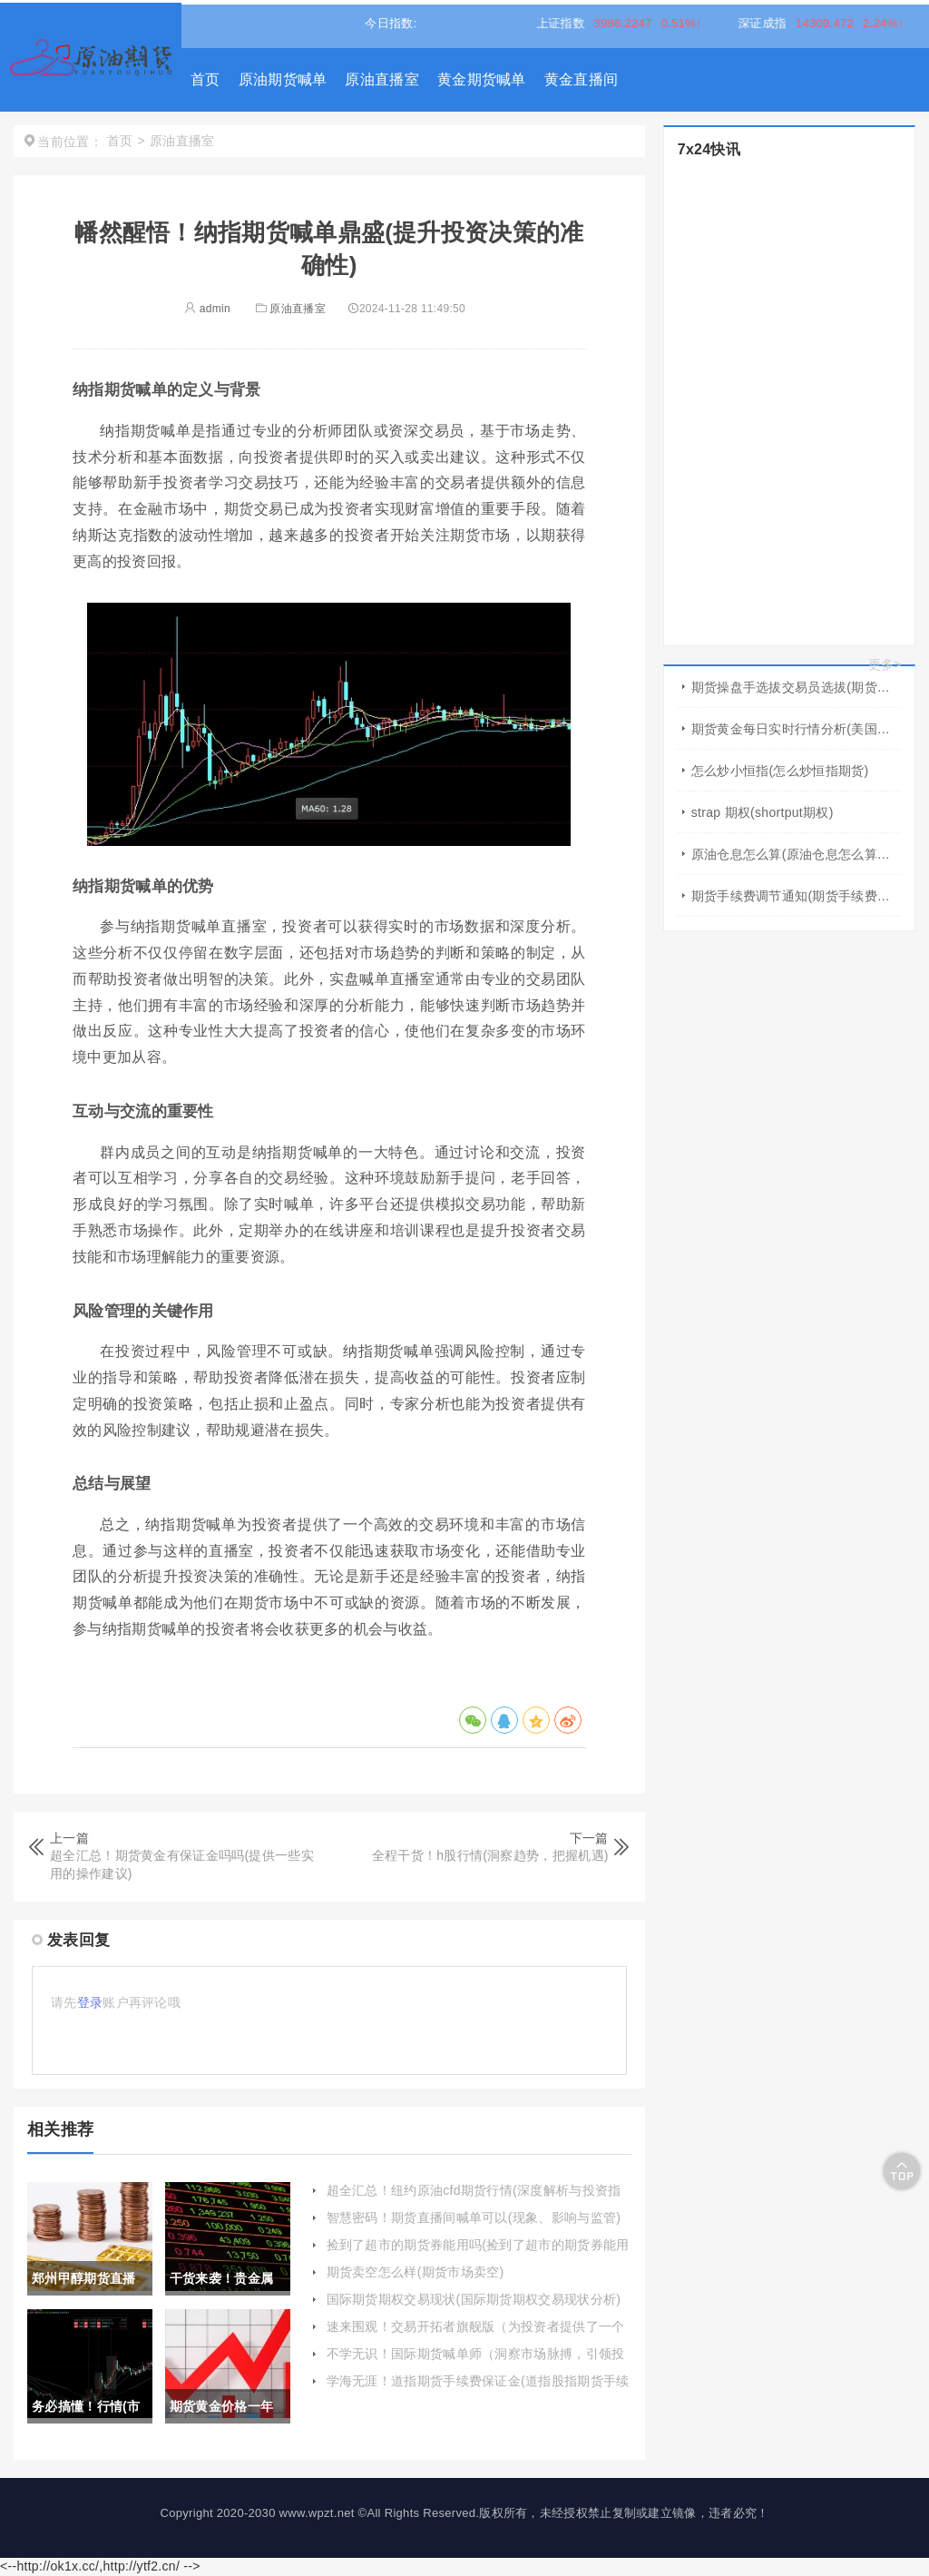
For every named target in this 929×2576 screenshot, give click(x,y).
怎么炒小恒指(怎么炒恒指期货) (780, 770)
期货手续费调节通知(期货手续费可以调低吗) (796, 896)
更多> (885, 664)
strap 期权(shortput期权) (762, 812)
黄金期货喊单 (481, 79)
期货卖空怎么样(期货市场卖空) (415, 2272)
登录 (90, 2002)
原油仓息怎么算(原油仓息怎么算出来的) (796, 854)
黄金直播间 (581, 79)
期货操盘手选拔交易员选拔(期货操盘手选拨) (796, 687)
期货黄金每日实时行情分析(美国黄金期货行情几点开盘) (796, 729)
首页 (205, 79)
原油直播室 (382, 79)
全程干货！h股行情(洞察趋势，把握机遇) (490, 1855)
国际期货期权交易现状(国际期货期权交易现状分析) (474, 2299)
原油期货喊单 (283, 79)
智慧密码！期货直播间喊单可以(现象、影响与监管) (474, 2217)
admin (207, 308)
